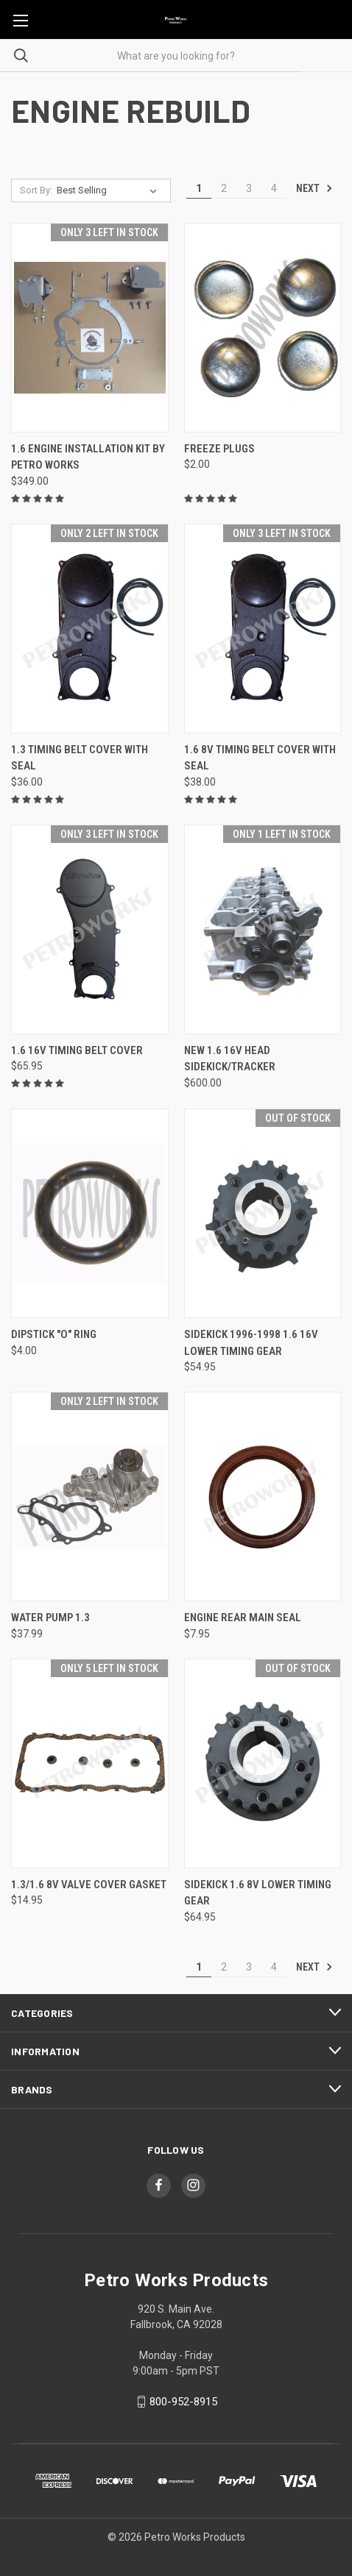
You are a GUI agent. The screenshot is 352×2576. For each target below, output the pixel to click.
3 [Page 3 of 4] (249, 188)
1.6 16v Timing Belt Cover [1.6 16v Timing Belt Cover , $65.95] (77, 1050)
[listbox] (109, 190)
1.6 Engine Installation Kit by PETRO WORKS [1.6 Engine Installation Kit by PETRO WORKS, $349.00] (88, 457)
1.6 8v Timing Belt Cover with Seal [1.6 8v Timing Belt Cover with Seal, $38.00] (260, 758)
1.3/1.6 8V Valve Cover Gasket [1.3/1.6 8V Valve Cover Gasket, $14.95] (88, 1884)
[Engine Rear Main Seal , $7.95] (263, 1496)
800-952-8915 (183, 2401)
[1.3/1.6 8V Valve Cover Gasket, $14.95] (90, 1763)
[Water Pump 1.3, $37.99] (90, 1496)
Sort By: (36, 190)
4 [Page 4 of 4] (274, 188)
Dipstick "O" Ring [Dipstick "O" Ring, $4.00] (53, 1334)
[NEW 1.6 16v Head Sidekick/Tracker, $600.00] (263, 929)
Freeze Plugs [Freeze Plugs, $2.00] (219, 448)
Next (314, 188)
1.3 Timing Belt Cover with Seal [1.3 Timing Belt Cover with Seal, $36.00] (79, 758)
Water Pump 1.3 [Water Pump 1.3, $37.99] (50, 1617)
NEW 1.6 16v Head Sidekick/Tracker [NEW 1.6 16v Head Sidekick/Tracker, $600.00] (229, 1059)
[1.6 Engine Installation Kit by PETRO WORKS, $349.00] (90, 328)
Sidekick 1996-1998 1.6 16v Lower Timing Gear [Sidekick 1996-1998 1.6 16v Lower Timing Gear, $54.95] (251, 1343)
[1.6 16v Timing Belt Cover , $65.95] (90, 929)
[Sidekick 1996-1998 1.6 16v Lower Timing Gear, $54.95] (263, 1213)
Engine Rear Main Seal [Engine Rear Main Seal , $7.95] (242, 1617)
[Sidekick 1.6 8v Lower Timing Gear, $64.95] (263, 1763)
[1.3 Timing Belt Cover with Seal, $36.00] (90, 628)
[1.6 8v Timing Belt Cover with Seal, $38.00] (263, 628)
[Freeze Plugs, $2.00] (263, 328)
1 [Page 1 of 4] (199, 188)
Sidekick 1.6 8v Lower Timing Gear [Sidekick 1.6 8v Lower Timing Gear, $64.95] (257, 1893)
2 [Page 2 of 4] (224, 188)
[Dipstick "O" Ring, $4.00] (90, 1213)
